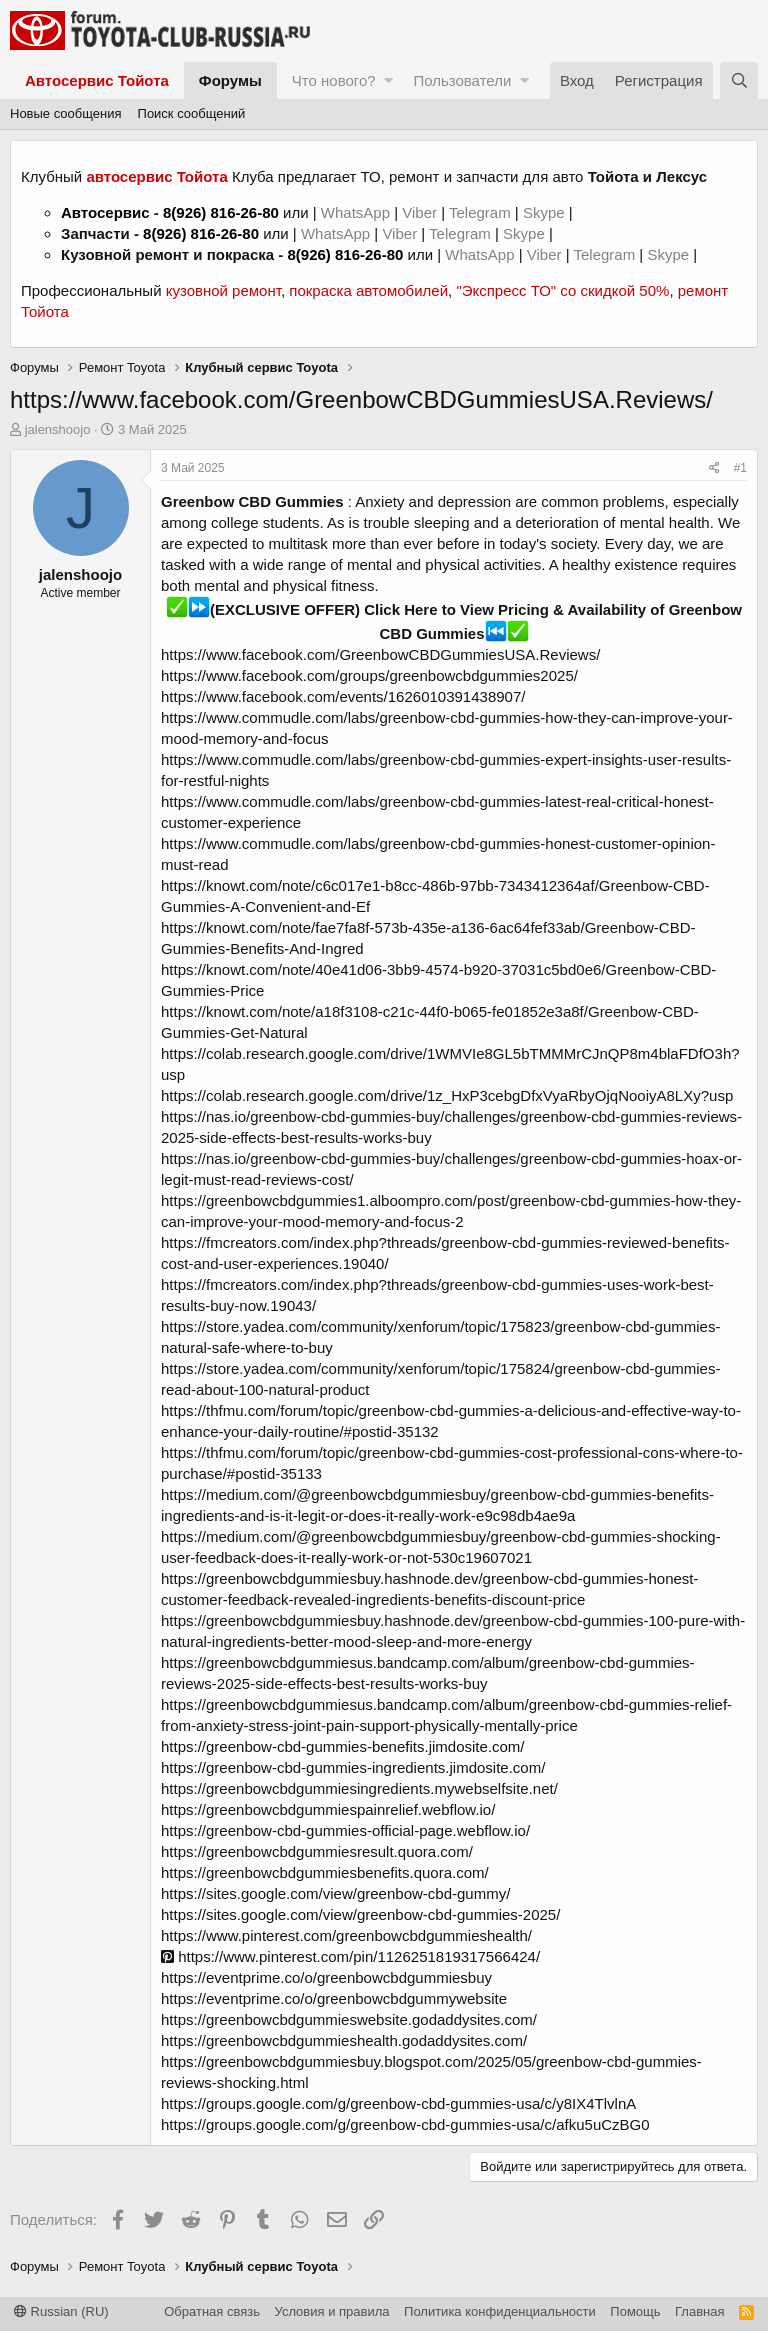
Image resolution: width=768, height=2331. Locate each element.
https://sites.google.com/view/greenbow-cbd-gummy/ (335, 1893)
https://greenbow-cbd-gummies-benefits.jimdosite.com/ (343, 1746)
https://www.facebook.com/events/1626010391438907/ (343, 696)
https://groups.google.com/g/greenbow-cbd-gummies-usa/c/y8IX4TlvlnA (398, 2103)
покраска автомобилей (368, 290)
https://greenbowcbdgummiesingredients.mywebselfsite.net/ (359, 1788)
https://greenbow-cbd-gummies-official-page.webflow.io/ (345, 1830)
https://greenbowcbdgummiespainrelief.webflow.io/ (328, 1809)
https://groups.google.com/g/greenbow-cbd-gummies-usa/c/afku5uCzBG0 (405, 2124)
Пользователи (462, 80)
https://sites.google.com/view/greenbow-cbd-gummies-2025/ (360, 1914)
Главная (699, 2311)
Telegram (482, 212)
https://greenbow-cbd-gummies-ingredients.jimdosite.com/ (353, 1767)
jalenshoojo (58, 429)
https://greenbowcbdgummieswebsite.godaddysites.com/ (349, 2019)
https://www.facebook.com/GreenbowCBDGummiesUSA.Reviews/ (380, 654)
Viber (419, 212)
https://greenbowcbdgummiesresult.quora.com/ (317, 1851)
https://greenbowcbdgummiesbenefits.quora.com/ (325, 1872)
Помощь (635, 2311)
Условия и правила (332, 2311)
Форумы (230, 80)
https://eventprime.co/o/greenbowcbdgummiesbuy (326, 1977)
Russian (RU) (61, 2311)
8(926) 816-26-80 (221, 212)
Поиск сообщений (192, 113)
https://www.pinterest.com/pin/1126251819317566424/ (350, 1956)
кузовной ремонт (223, 290)
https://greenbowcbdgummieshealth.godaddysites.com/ (344, 2040)
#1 (740, 468)
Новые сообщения (66, 113)
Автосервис (105, 212)
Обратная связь (212, 2311)
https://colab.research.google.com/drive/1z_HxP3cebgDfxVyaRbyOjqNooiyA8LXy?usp (447, 1095)
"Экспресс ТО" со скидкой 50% (562, 290)
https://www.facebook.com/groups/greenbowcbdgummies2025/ (369, 675)
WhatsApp (357, 212)
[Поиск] (739, 80)
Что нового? (334, 80)
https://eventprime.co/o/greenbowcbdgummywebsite (334, 1998)
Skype (546, 212)
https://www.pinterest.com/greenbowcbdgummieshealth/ (346, 1935)
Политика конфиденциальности (500, 2311)
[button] (388, 80)
